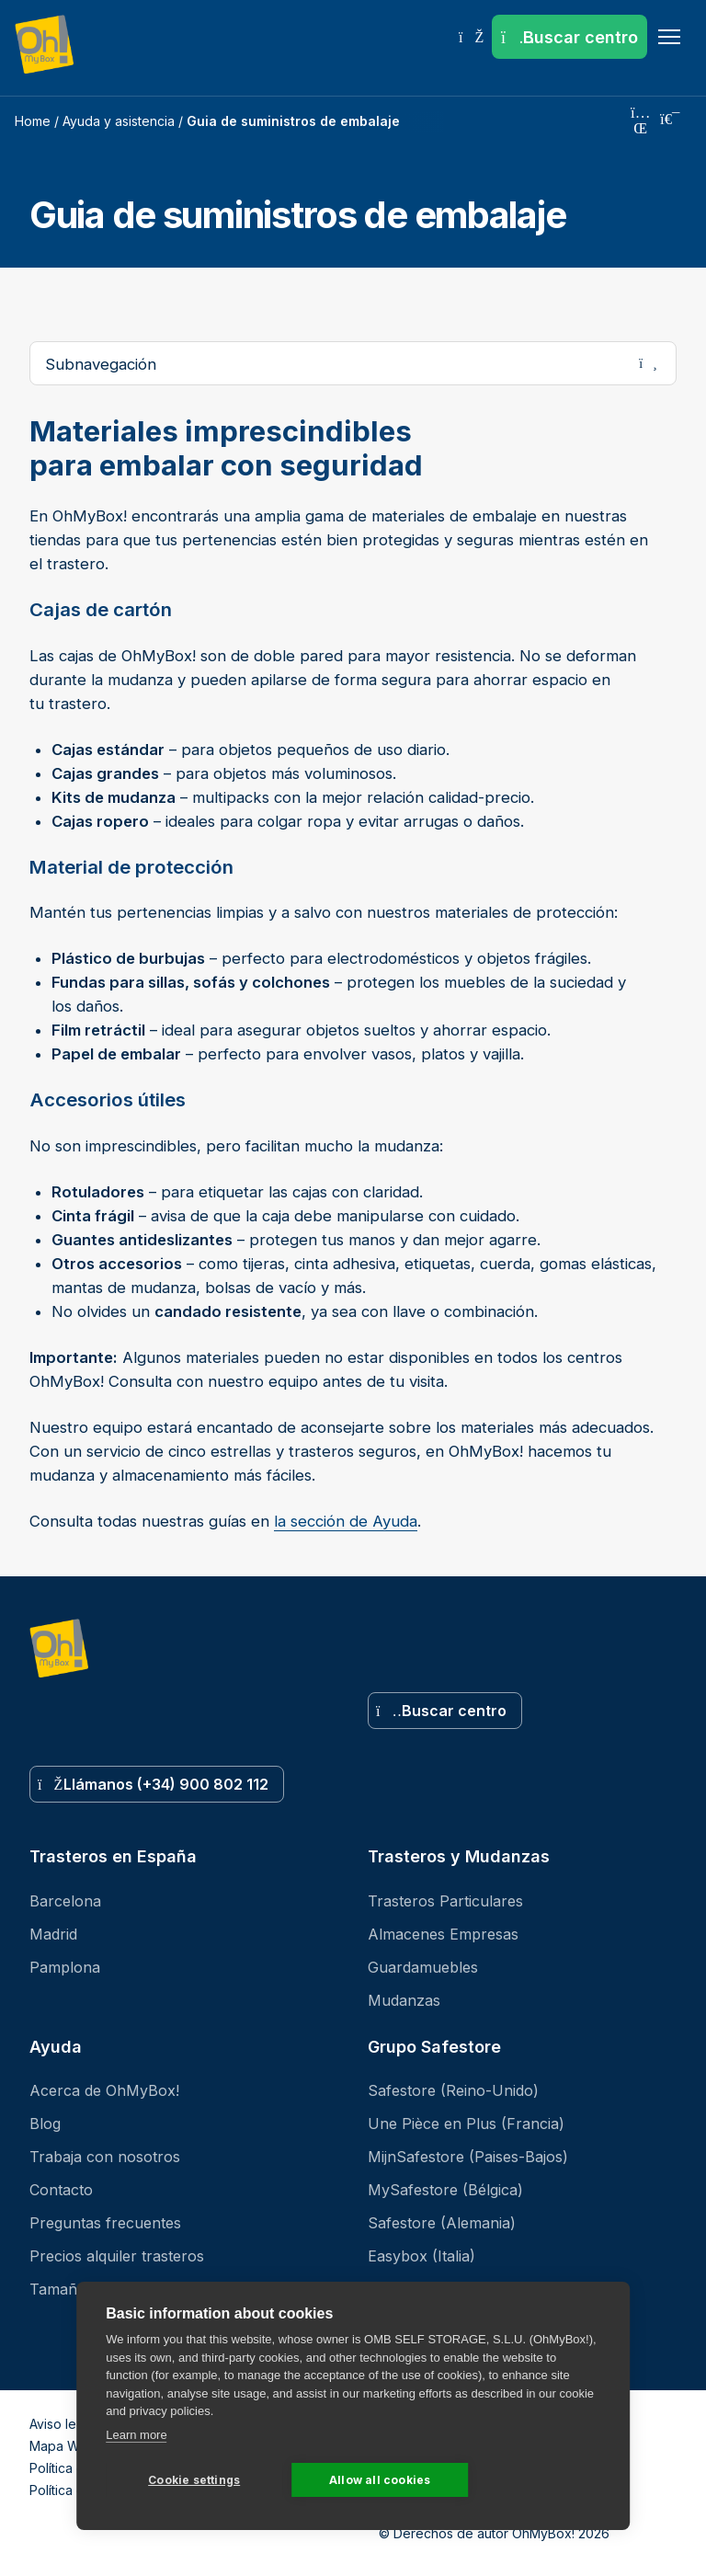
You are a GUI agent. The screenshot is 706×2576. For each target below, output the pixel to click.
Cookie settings (194, 2480)
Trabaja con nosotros (104, 2156)
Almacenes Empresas (443, 1934)
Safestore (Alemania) (442, 2223)
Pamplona (64, 1967)
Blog (45, 2123)
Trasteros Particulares (445, 1901)
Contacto (61, 2190)
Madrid (53, 1934)
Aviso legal (62, 2424)
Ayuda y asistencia (119, 121)
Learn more (136, 2435)
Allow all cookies (379, 2480)
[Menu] (669, 37)
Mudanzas (404, 2000)
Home (33, 121)
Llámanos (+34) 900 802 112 (153, 1784)
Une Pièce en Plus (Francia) (466, 2123)
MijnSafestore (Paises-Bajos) (468, 2156)
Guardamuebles (423, 1967)
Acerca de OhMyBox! (104, 2090)
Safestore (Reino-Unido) (453, 2090)
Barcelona (65, 1901)
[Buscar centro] (569, 37)
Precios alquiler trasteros (116, 2256)
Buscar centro (441, 1711)
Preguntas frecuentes (105, 2223)
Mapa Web (62, 2446)
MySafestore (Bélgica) (445, 2190)
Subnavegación (360, 363)
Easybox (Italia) (421, 2256)
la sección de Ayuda (345, 1521)
